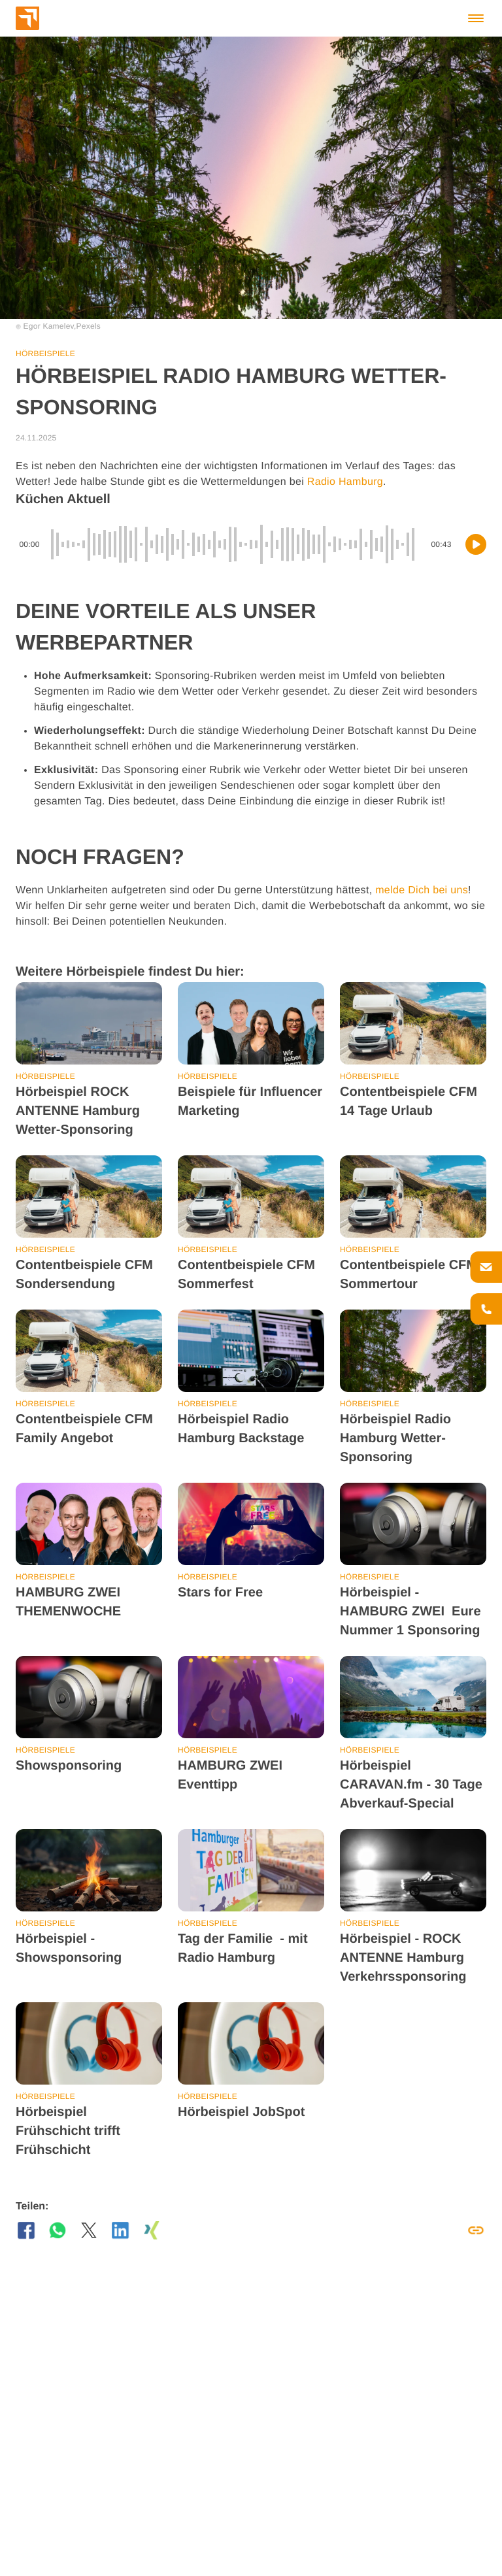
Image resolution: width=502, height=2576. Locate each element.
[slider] (235, 544)
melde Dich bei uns (421, 890)
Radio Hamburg (345, 481)
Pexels (88, 326)
